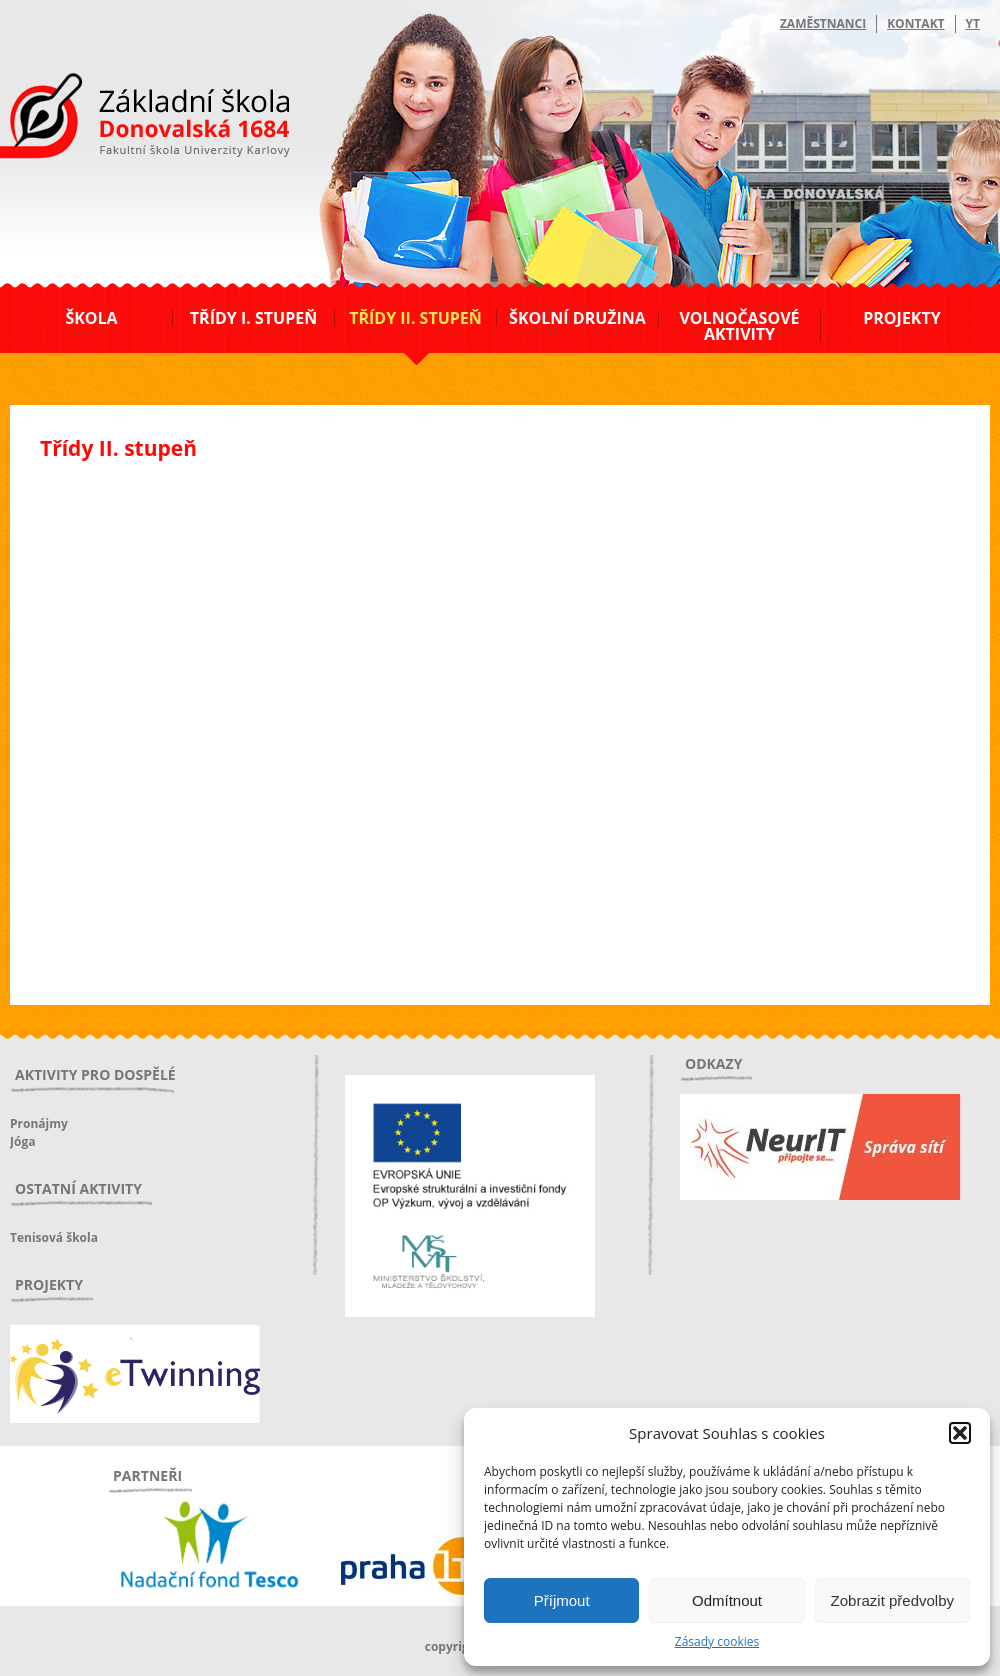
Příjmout (562, 1600)
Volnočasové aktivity (739, 326)
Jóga (22, 1141)
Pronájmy (39, 1123)
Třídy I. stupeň (253, 318)
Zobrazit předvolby (892, 1600)
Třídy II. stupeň (415, 318)
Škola (91, 318)
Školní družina (577, 318)
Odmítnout (727, 1600)
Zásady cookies (717, 1641)
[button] (960, 1433)
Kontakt (915, 23)
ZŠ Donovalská (118, 119)
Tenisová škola (54, 1237)
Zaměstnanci (823, 23)
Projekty (901, 318)
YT (973, 23)
